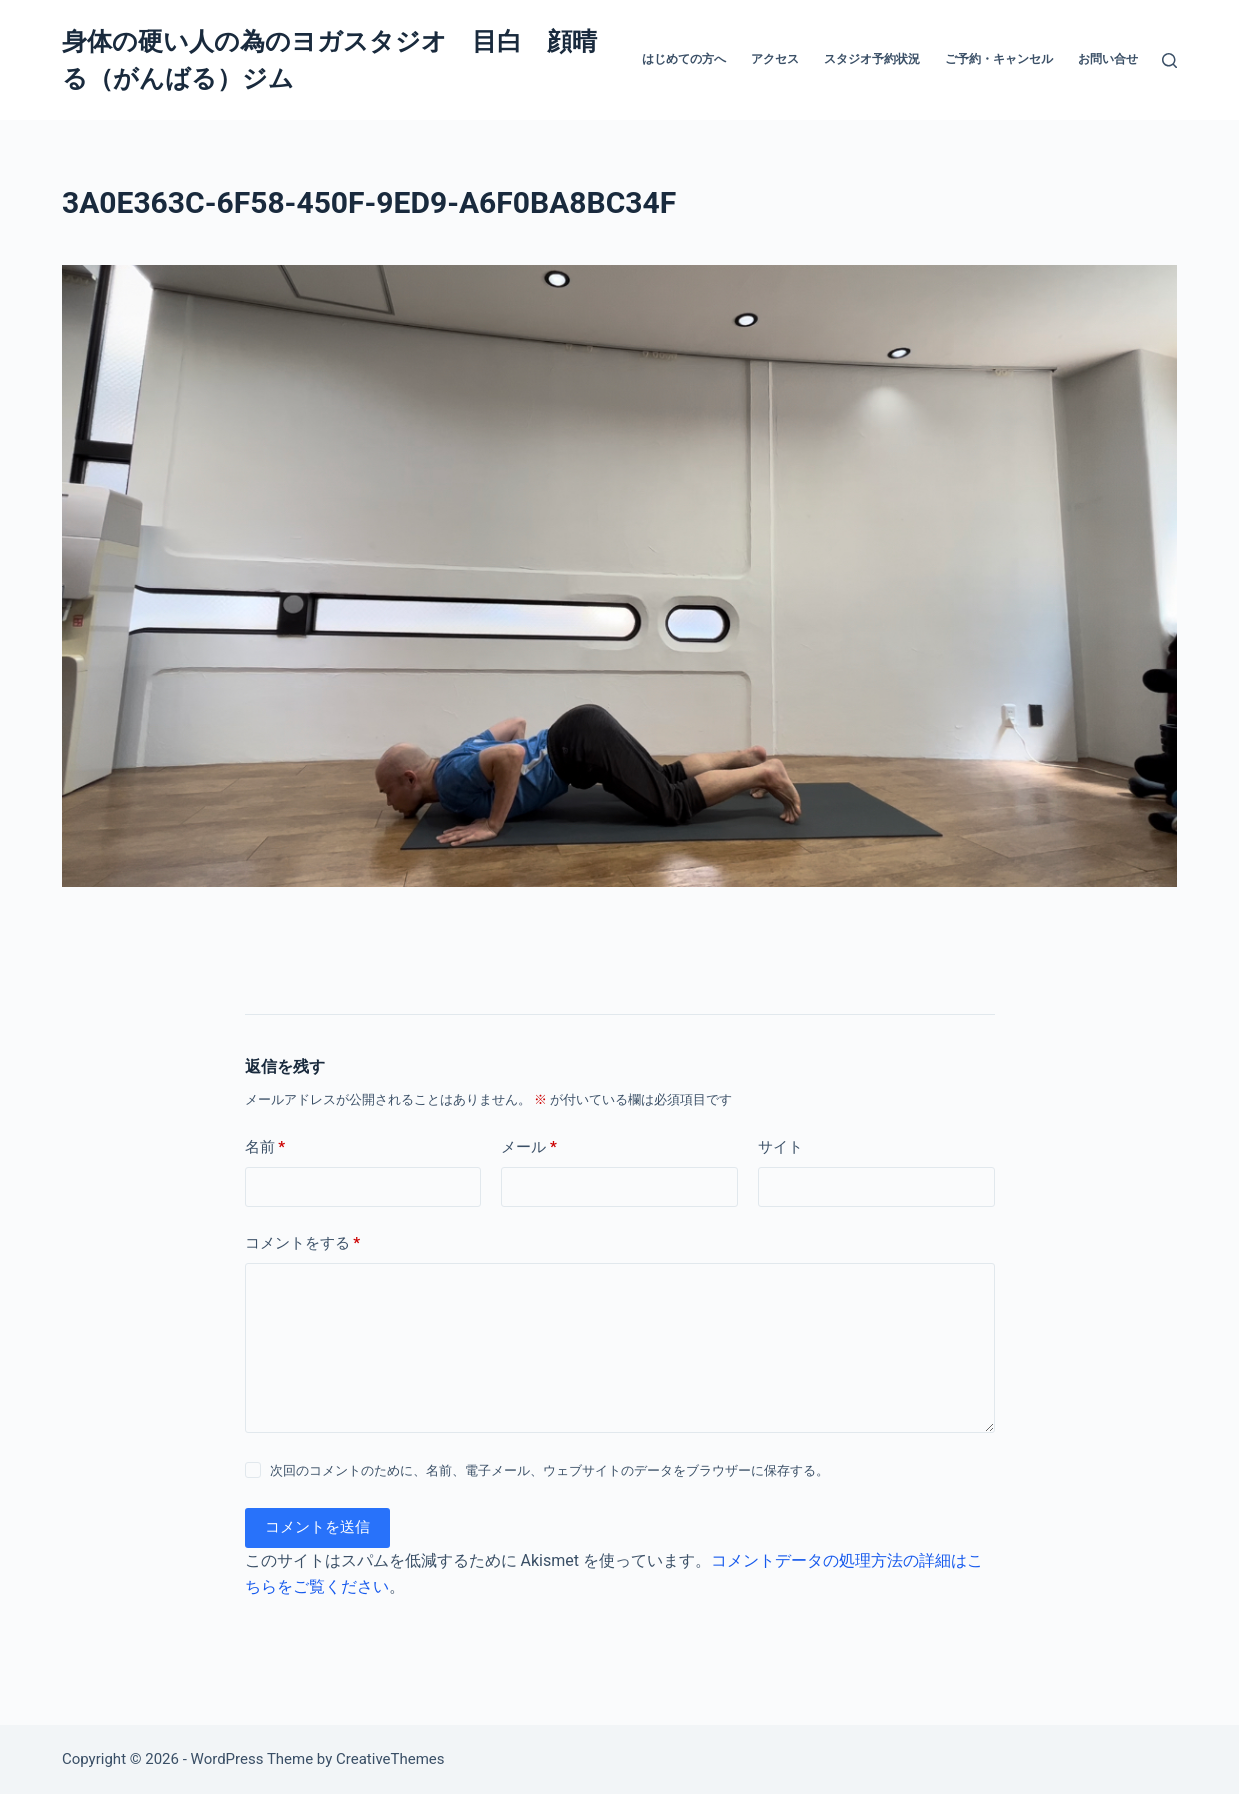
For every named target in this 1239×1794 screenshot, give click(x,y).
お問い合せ (1108, 59)
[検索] (1169, 60)
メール (529, 1147)
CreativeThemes (390, 1759)
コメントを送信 (317, 1527)
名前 (265, 1147)
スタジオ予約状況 (872, 59)
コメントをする (303, 1243)
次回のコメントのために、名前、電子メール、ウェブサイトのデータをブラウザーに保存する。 (549, 1470)
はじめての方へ (684, 59)
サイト (780, 1147)
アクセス (775, 59)
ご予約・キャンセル (999, 59)
